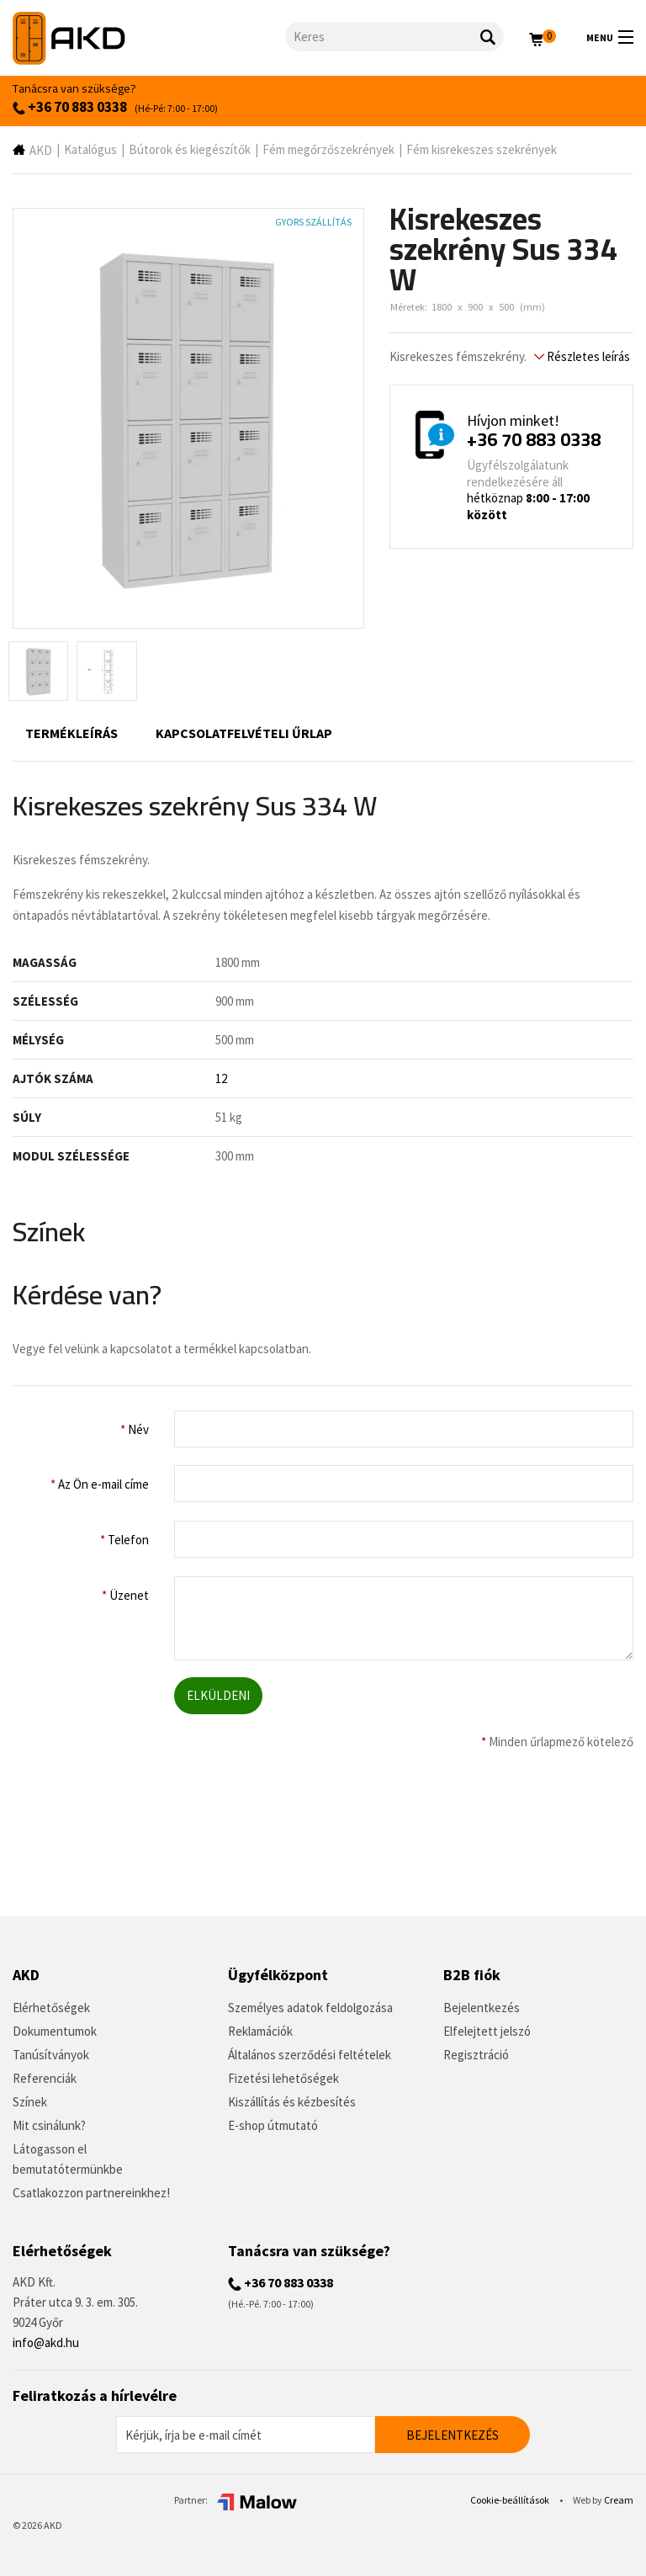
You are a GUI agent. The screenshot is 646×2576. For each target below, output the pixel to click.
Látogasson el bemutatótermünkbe (68, 2159)
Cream (618, 2500)
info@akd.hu (46, 2342)
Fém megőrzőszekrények (328, 149)
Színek (30, 2102)
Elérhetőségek (51, 2008)
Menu (609, 37)
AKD (40, 150)
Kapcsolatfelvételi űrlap (244, 733)
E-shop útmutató (273, 2125)
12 (221, 1078)
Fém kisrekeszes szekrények (481, 149)
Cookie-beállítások (510, 2500)
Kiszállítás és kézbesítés (292, 2102)
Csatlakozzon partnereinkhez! (91, 2193)
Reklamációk (260, 2031)
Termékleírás (71, 733)
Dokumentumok (55, 2031)
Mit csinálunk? (49, 2125)
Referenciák (45, 2078)
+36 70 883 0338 (70, 107)
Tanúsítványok (51, 2055)
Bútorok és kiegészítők (190, 149)
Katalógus (90, 149)
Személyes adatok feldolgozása (310, 2008)
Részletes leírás (582, 356)
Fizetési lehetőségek (283, 2078)
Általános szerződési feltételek (309, 2055)
